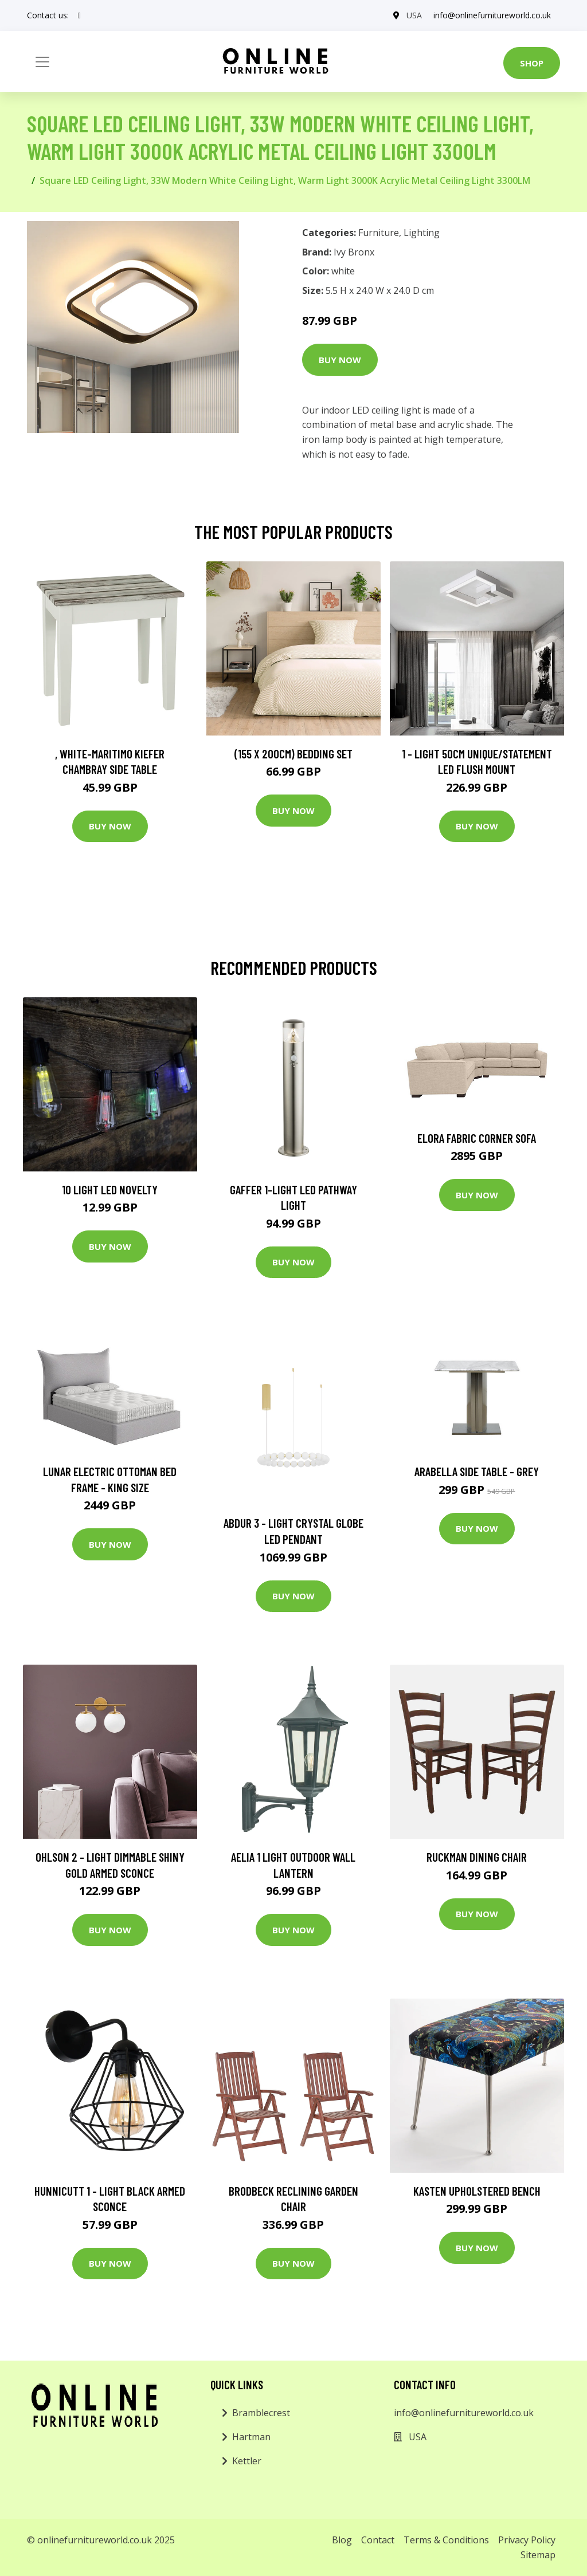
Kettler (246, 2461)
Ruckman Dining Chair (476, 1857)
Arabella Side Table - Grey (476, 1471)
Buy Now (340, 359)
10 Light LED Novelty (110, 1189)
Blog (342, 2540)
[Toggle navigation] (42, 62)
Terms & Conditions (446, 2540)
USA (414, 15)
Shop (531, 63)
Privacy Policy (526, 2540)
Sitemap (538, 2555)
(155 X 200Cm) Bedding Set (293, 753)
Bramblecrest (261, 2412)
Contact (377, 2540)
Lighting (422, 232)
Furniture (378, 232)
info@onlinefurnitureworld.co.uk (492, 15)
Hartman (251, 2437)
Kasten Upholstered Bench (477, 2191)
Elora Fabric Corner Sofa (476, 1138)
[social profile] (79, 15)
